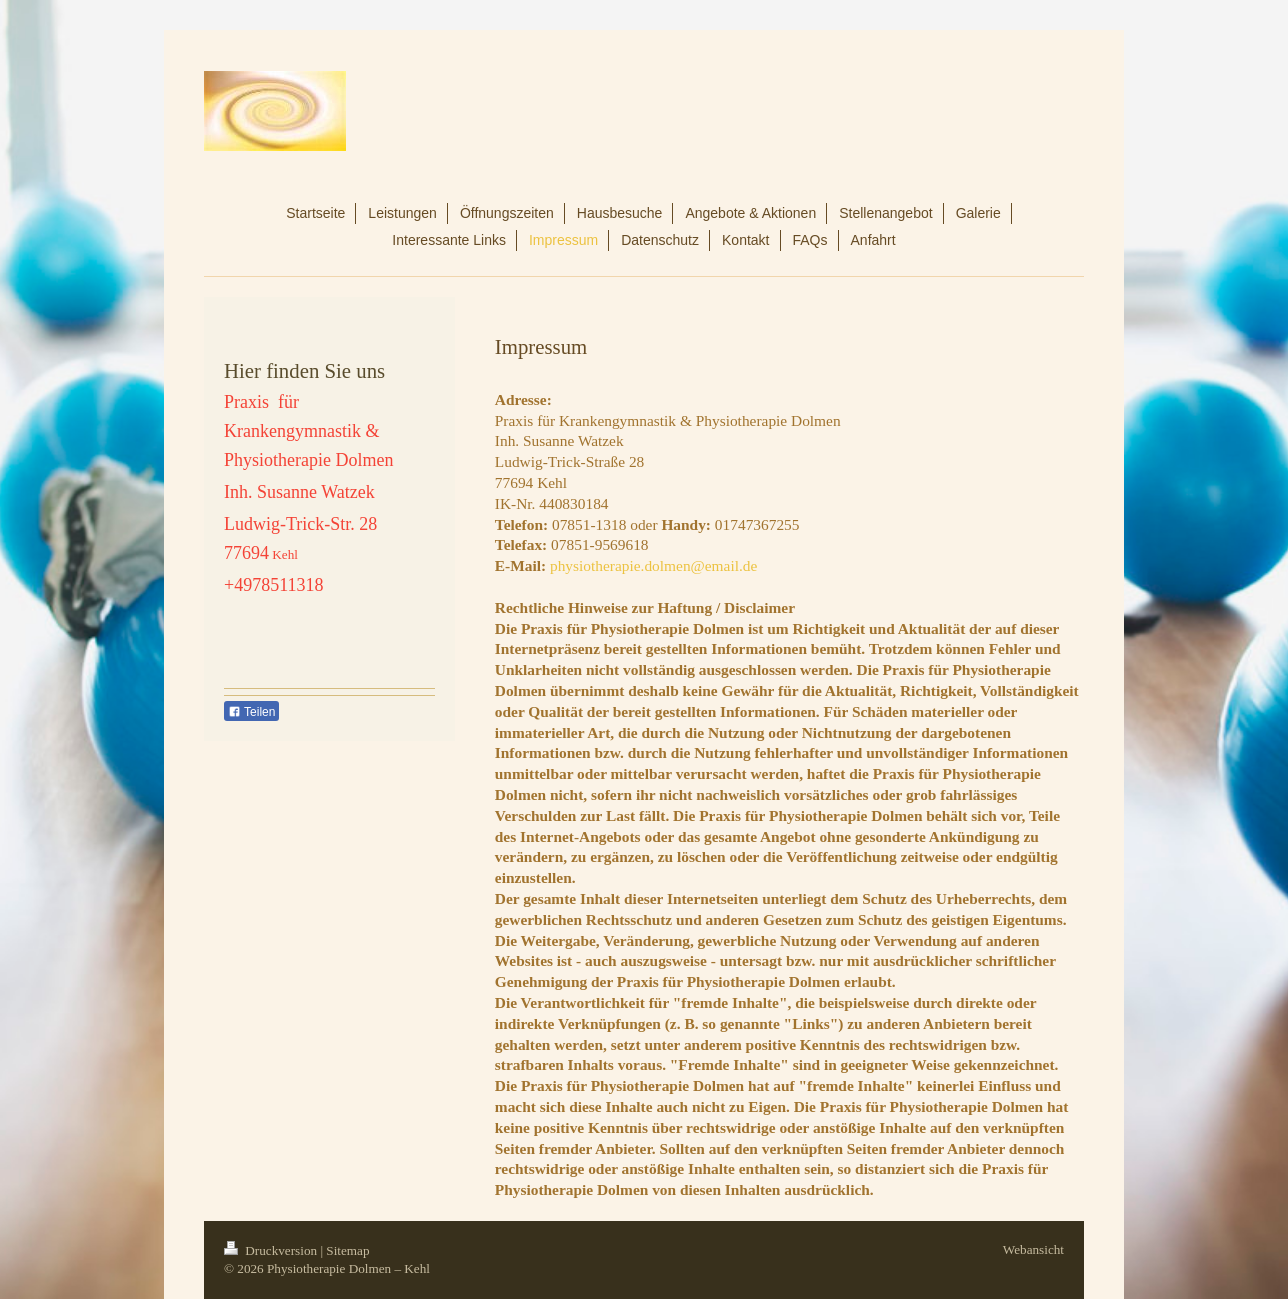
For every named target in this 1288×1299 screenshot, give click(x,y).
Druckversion (272, 1250)
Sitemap (347, 1250)
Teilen (251, 712)
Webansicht (1033, 1249)
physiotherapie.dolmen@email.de (653, 565)
